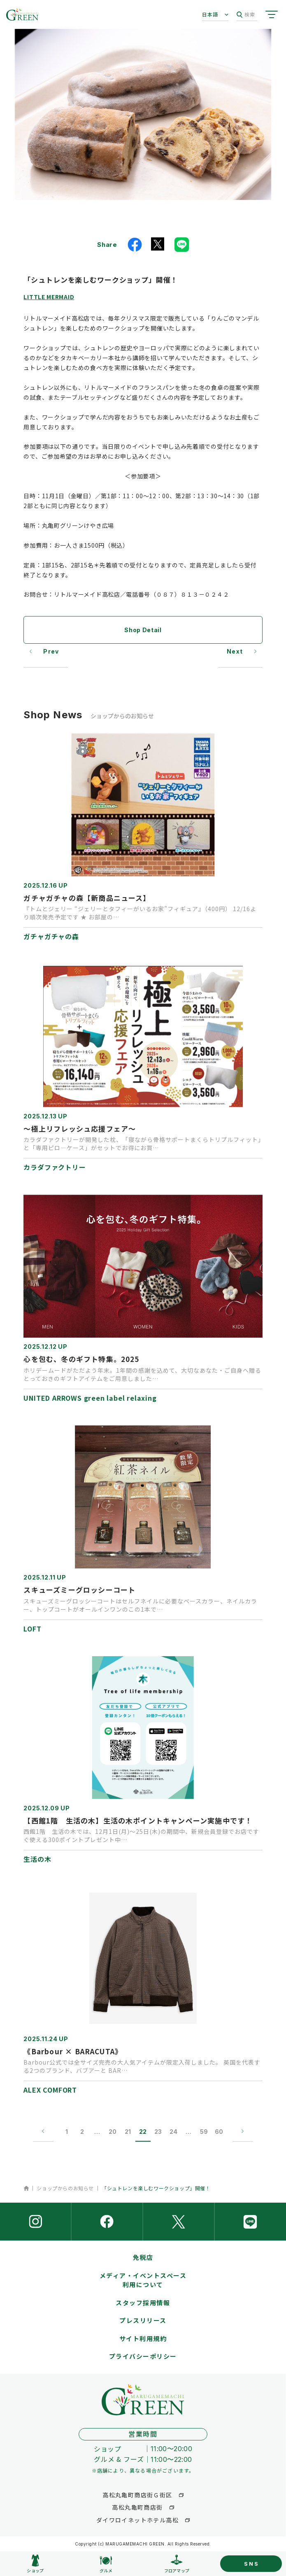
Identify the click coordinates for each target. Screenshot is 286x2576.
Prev (51, 651)
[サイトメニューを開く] (271, 14)
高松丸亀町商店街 (137, 2507)
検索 (246, 15)
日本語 (210, 14)
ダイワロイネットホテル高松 (137, 2520)
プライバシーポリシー (143, 2356)
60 (219, 2131)
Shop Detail (143, 629)
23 (158, 2131)
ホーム (26, 2188)
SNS (251, 2563)
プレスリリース (143, 2320)
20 (112, 2131)
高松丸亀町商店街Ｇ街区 (137, 2495)
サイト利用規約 (143, 2338)
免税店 (143, 2257)
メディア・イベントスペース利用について (143, 2280)
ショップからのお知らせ (65, 2188)
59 (204, 2131)
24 (173, 2131)
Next (235, 651)
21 (128, 2131)
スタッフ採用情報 (143, 2302)
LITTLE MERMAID (48, 297)
